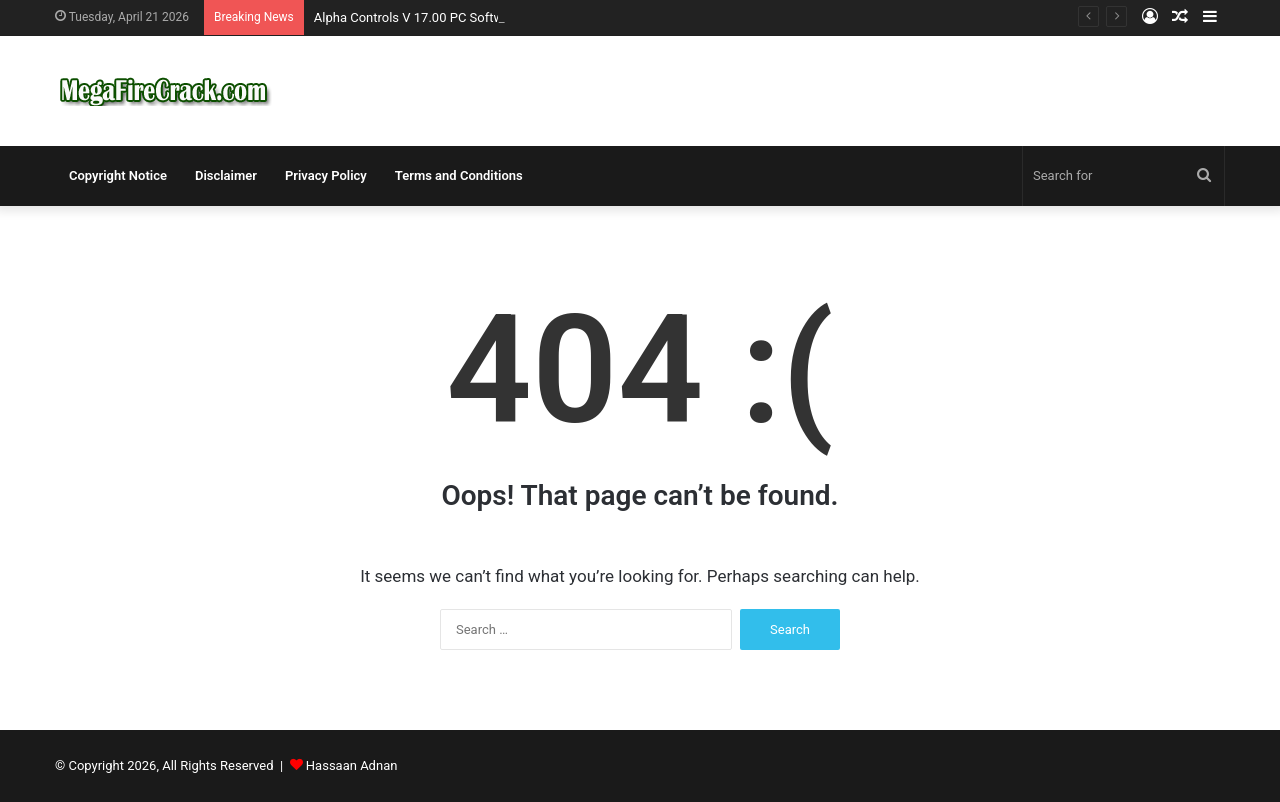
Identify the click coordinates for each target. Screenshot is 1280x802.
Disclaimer (226, 175)
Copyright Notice (118, 175)
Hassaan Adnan (352, 765)
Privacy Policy (326, 175)
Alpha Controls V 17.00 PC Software (418, 17)
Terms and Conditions (459, 175)
